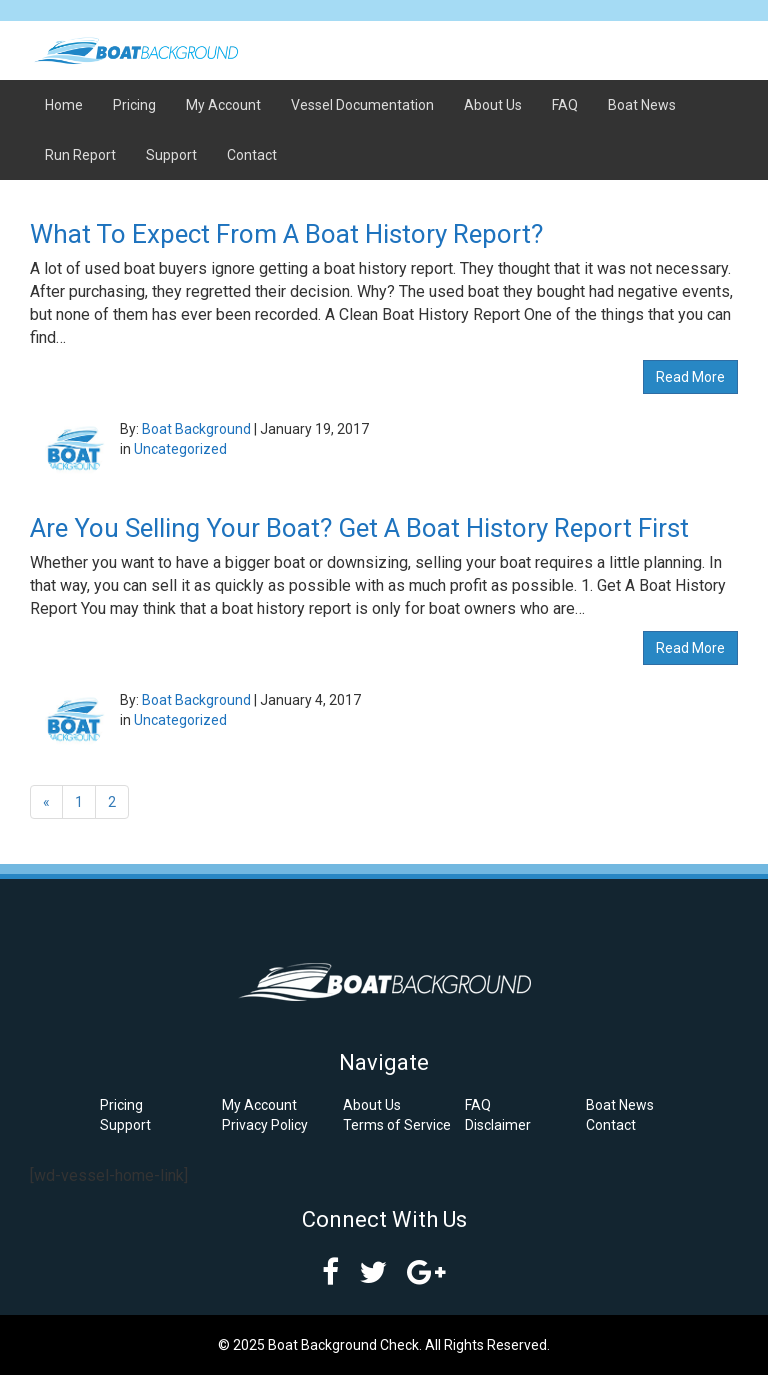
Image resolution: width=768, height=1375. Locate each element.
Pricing (134, 105)
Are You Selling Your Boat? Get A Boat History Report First (359, 528)
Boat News (642, 105)
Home (64, 105)
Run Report (80, 155)
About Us (493, 105)
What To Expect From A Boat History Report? (286, 234)
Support (171, 155)
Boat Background (196, 429)
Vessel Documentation (362, 105)
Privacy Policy (265, 1125)
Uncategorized (180, 449)
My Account (223, 105)
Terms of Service (397, 1125)
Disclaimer (498, 1125)
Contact (252, 155)
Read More (690, 377)
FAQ (565, 105)
